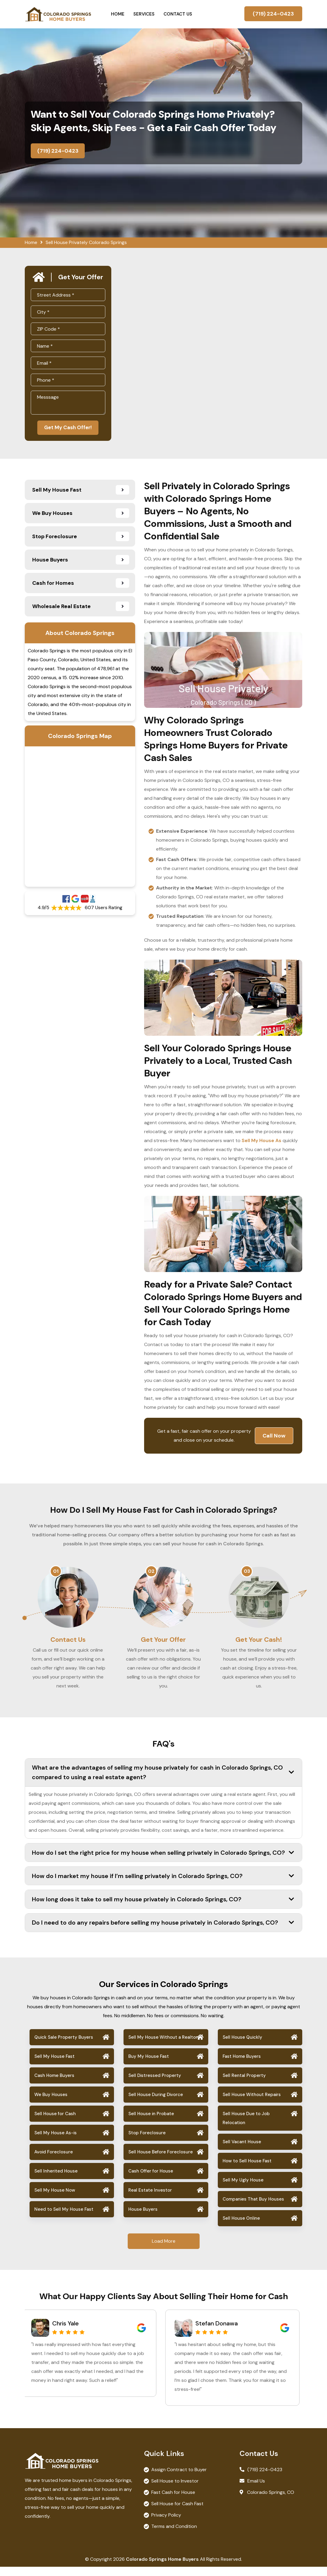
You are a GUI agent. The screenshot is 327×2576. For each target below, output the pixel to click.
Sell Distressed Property (154, 2084)
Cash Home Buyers (54, 2084)
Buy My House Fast (148, 2065)
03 (247, 1572)
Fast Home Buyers (242, 2065)
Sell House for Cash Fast (177, 2513)
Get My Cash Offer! (67, 428)
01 (55, 1572)
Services (144, 14)
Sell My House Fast (54, 2065)
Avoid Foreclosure (53, 2161)
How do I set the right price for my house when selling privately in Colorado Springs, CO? (163, 1861)
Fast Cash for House (173, 2501)
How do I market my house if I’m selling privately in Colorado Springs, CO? (163, 1885)
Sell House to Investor (175, 2490)
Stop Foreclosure (147, 2142)
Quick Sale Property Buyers (63, 2046)
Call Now (274, 1436)
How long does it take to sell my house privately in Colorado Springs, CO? (163, 1908)
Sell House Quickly (242, 2046)
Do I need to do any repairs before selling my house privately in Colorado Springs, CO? (163, 1931)
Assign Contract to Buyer (179, 2479)
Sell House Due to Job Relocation (246, 2127)
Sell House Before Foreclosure (160, 2161)
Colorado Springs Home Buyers (162, 2568)
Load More (163, 2250)
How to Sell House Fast (247, 2170)
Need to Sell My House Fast (63, 2218)
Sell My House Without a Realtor (163, 2046)
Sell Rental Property (244, 2084)
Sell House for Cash (55, 2123)
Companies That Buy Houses (253, 2208)
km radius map (80, 818)
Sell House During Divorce (155, 2103)
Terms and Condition (174, 2535)
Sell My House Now (54, 2199)
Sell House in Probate (151, 2123)
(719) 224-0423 (273, 13)
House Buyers (143, 2218)
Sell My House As (261, 1142)
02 (151, 1572)
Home (117, 14)
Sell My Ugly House (243, 2189)
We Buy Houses (50, 2103)
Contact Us (178, 14)
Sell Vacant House (242, 2151)
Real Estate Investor (150, 2199)
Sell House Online (241, 2227)
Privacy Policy (166, 2524)
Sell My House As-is (55, 2142)
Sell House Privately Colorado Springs (86, 242)
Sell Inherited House (56, 2180)
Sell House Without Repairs (252, 2103)
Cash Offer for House (150, 2180)
